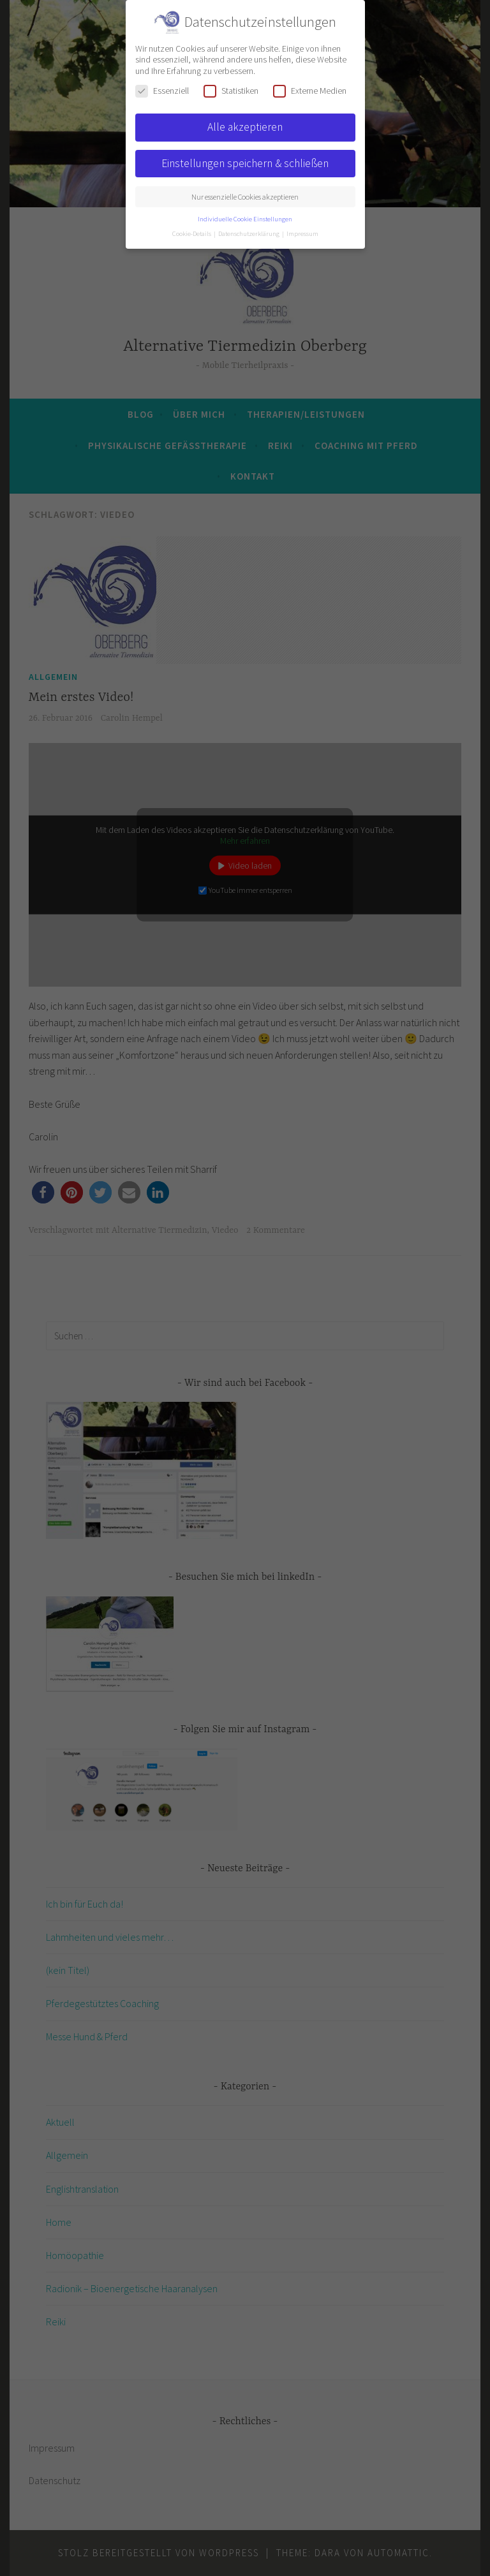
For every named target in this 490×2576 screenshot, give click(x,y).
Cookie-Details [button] (192, 234)
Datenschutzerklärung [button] (249, 234)
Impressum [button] (302, 234)
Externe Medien (309, 91)
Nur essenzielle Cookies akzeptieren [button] (245, 197)
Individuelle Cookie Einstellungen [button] (245, 219)
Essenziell (162, 91)
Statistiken (231, 91)
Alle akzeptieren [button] (245, 127)
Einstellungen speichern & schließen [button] (245, 163)
